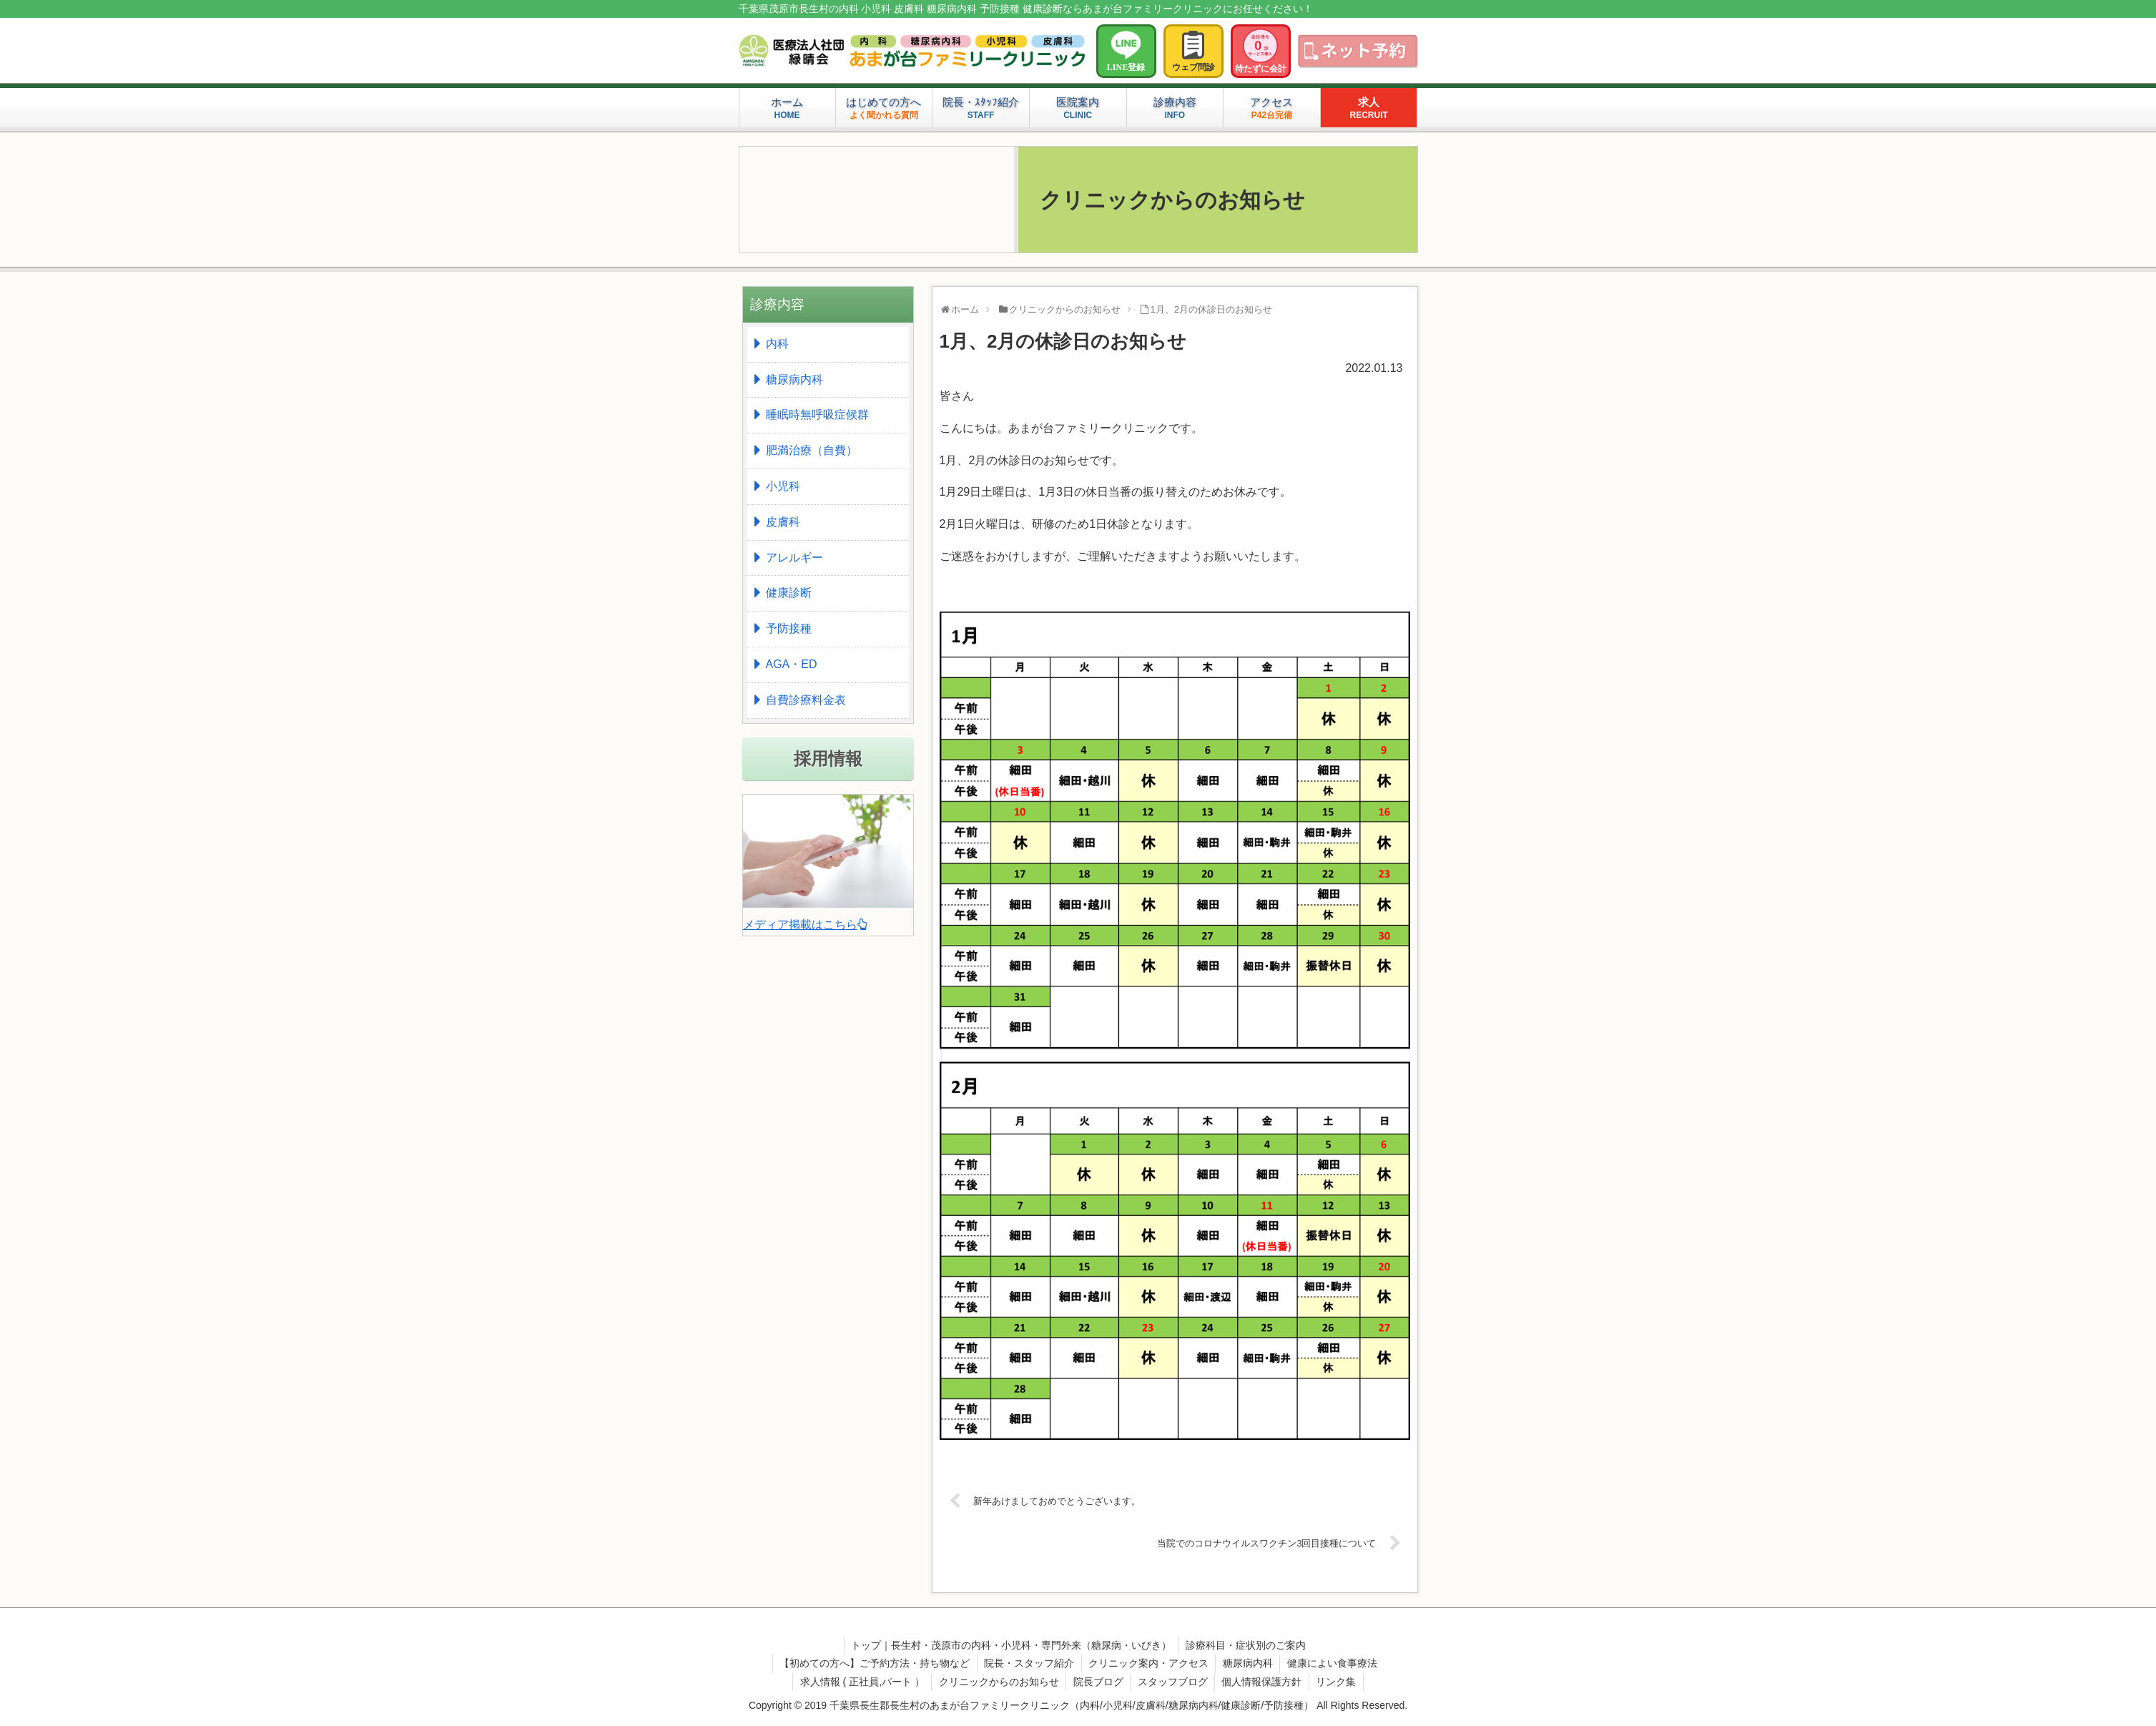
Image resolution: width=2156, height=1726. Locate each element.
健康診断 (789, 593)
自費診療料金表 (806, 700)
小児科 (783, 486)
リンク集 (1338, 1681)
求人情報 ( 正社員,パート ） (860, 1681)
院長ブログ (1098, 1681)
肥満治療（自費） (811, 450)
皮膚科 (783, 522)
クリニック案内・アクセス (1148, 1663)
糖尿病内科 (794, 379)
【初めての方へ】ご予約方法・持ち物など (873, 1663)
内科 (777, 344)
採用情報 (828, 758)
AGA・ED (791, 664)
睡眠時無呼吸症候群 (817, 414)
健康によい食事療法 (1334, 1663)
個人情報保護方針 (1263, 1681)
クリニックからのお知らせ (997, 1681)
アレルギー (794, 557)
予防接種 (789, 628)
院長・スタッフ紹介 (1028, 1663)
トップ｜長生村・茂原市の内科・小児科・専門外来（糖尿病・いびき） (1011, 1645)
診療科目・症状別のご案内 (1246, 1645)
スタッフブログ (1173, 1681)
